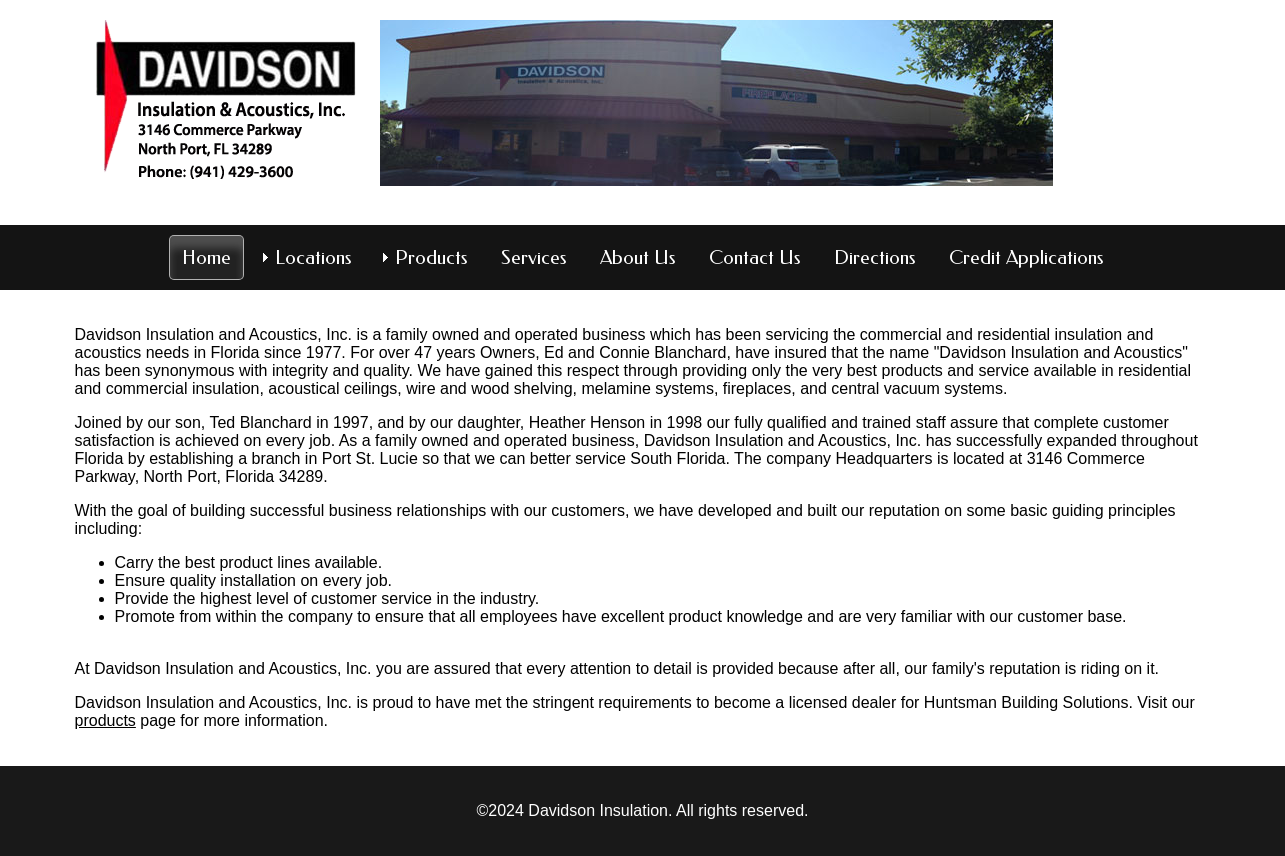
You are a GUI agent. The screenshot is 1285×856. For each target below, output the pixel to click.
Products (431, 257)
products (105, 720)
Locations (313, 257)
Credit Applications (1026, 257)
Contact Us (754, 257)
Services (533, 257)
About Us (637, 257)
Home (206, 257)
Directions (874, 257)
